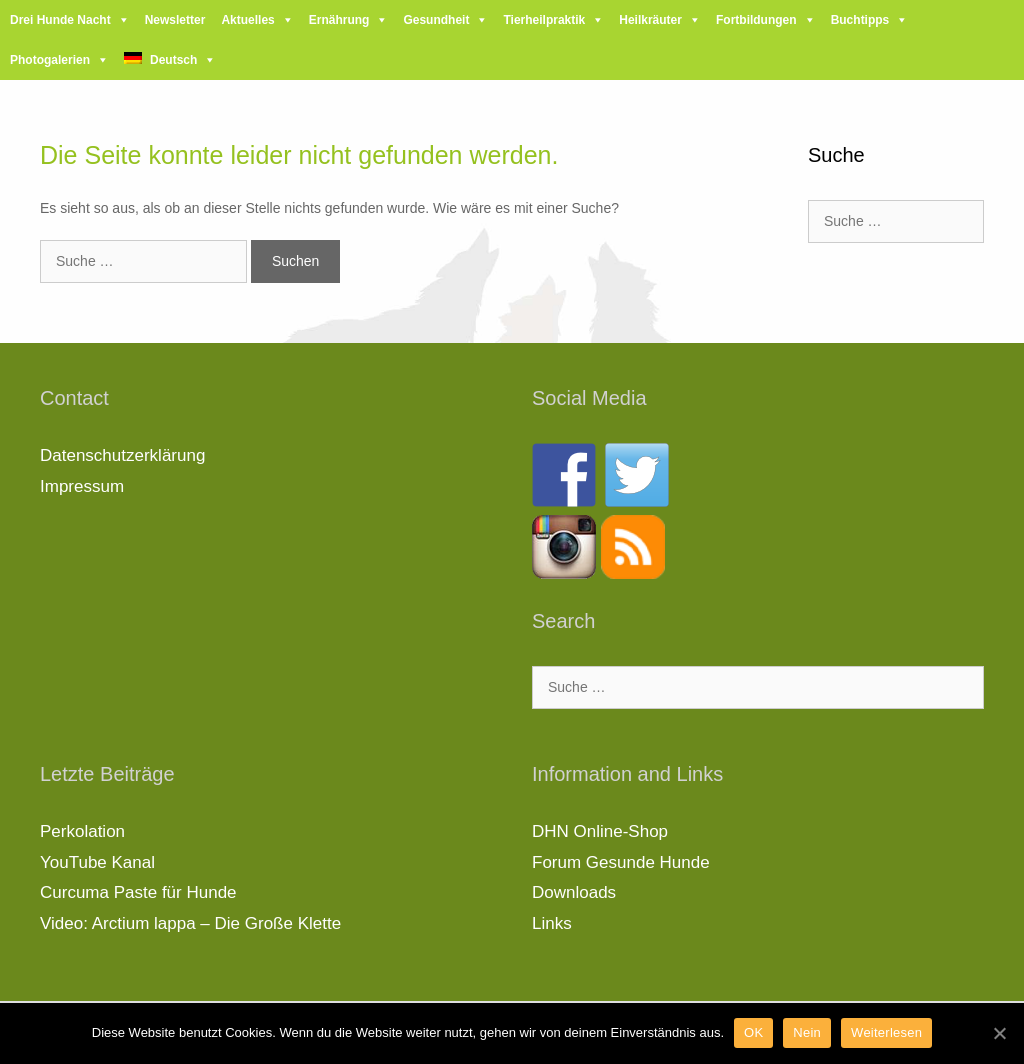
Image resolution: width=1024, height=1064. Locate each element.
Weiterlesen (886, 1032)
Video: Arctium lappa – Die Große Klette (190, 923)
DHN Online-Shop (600, 831)
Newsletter (175, 20)
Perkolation (82, 831)
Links (552, 923)
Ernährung (339, 20)
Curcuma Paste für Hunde (138, 892)
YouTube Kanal (97, 862)
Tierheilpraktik (544, 20)
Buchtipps (860, 20)
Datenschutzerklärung (122, 455)
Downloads (574, 892)
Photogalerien (50, 60)
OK (753, 1032)
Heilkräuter (650, 20)
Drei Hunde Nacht (60, 20)
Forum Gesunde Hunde (621, 862)
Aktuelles (247, 20)
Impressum (82, 486)
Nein (807, 1032)
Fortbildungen (756, 20)
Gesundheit (436, 20)
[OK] (999, 1033)
